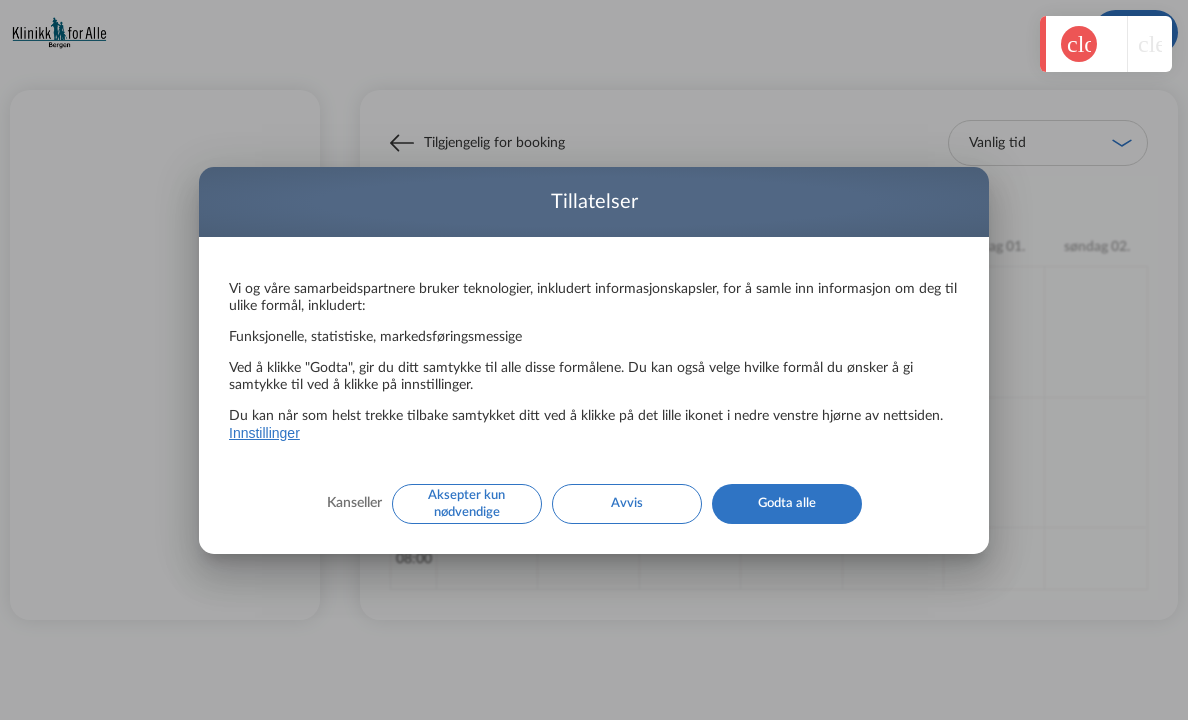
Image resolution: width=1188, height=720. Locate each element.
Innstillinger (264, 433)
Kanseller (354, 503)
